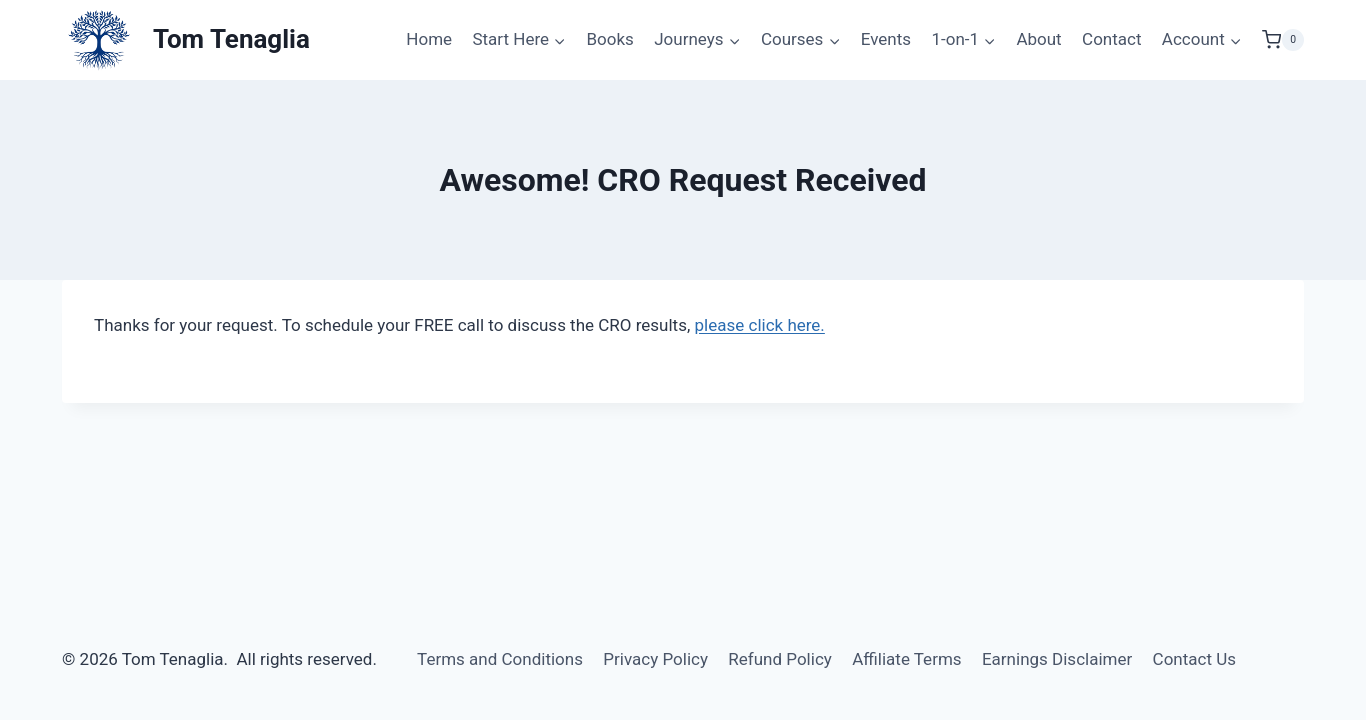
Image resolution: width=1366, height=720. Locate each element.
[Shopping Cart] (1283, 40)
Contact (1111, 39)
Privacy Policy (655, 659)
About (1038, 39)
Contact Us (1194, 659)
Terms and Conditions (500, 659)
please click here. (760, 325)
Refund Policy (780, 659)
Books (609, 39)
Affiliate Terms (906, 659)
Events (886, 39)
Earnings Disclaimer (1057, 659)
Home (429, 39)
